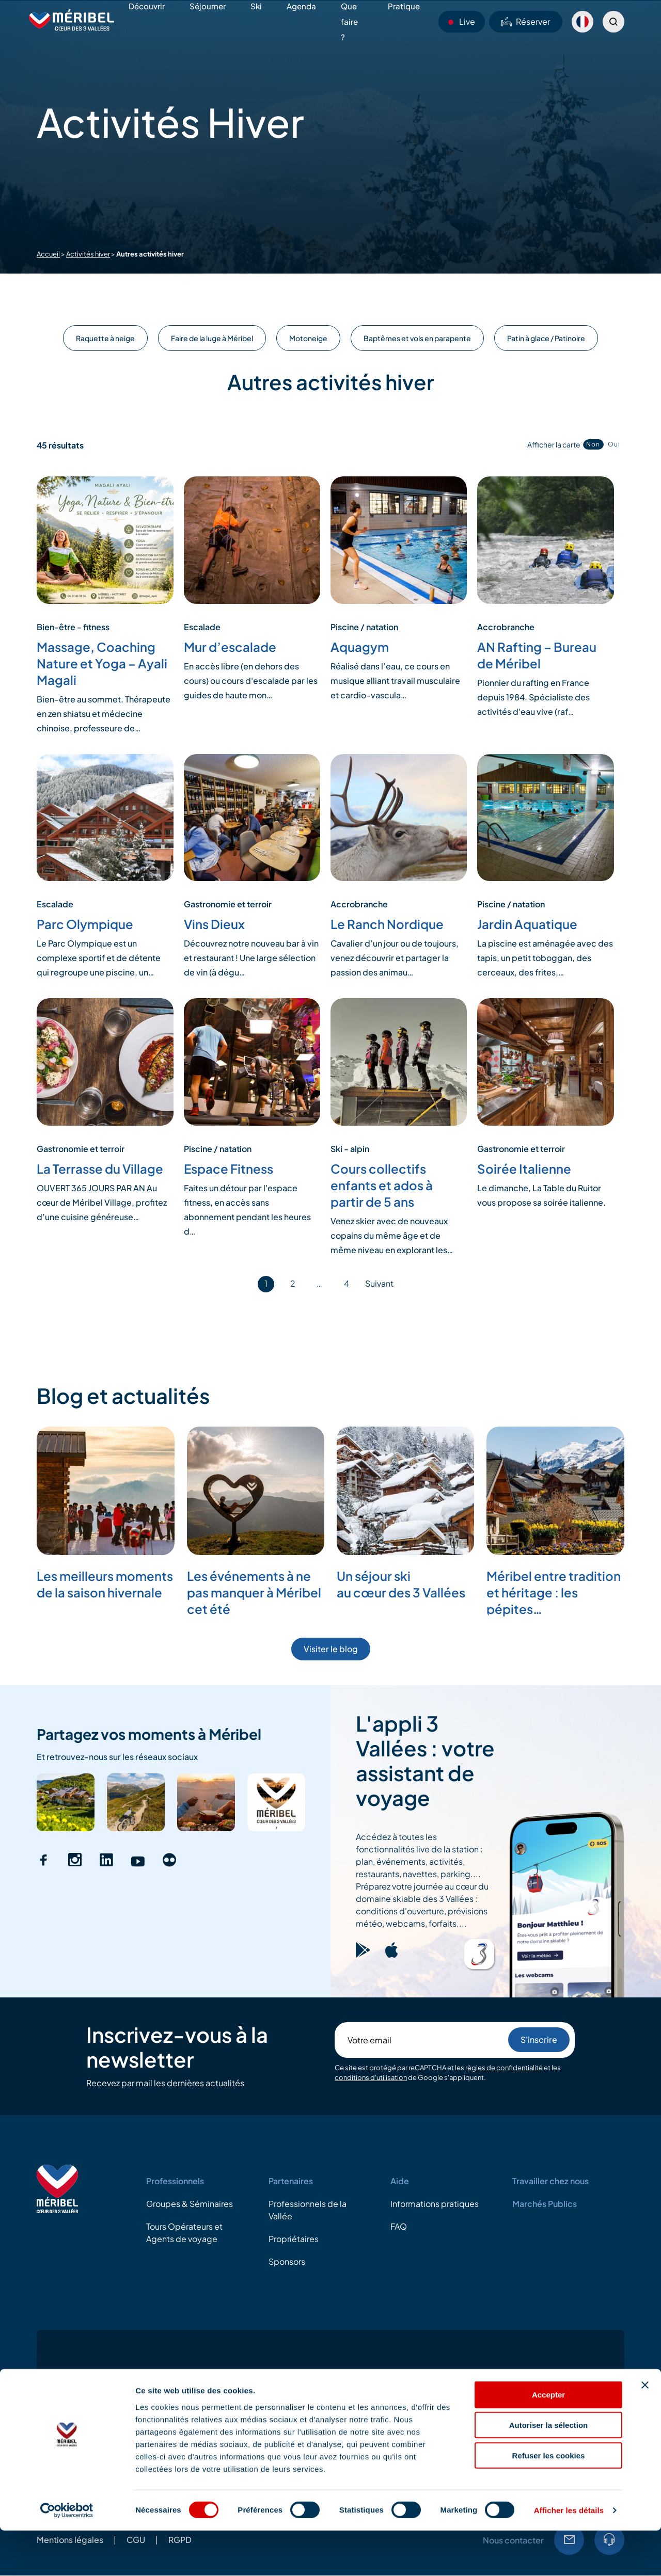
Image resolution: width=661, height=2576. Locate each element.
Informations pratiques (434, 2203)
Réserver (525, 21)
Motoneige (308, 338)
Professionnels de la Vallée (308, 2209)
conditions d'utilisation (371, 2077)
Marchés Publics (544, 2203)
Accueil (48, 254)
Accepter (548, 2440)
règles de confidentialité (504, 2067)
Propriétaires (294, 2238)
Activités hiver (88, 254)
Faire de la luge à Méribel (212, 338)
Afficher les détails (569, 2555)
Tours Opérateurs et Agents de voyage (184, 2232)
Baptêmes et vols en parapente (417, 338)
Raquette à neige (105, 338)
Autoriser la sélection (548, 2470)
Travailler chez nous (550, 2180)
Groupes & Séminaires (189, 2203)
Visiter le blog (331, 1648)
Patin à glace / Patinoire (546, 338)
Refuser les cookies (548, 2501)
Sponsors (287, 2261)
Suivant (379, 1283)
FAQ (398, 2226)
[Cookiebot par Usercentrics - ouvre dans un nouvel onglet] (67, 2556)
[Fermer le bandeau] (645, 2430)
